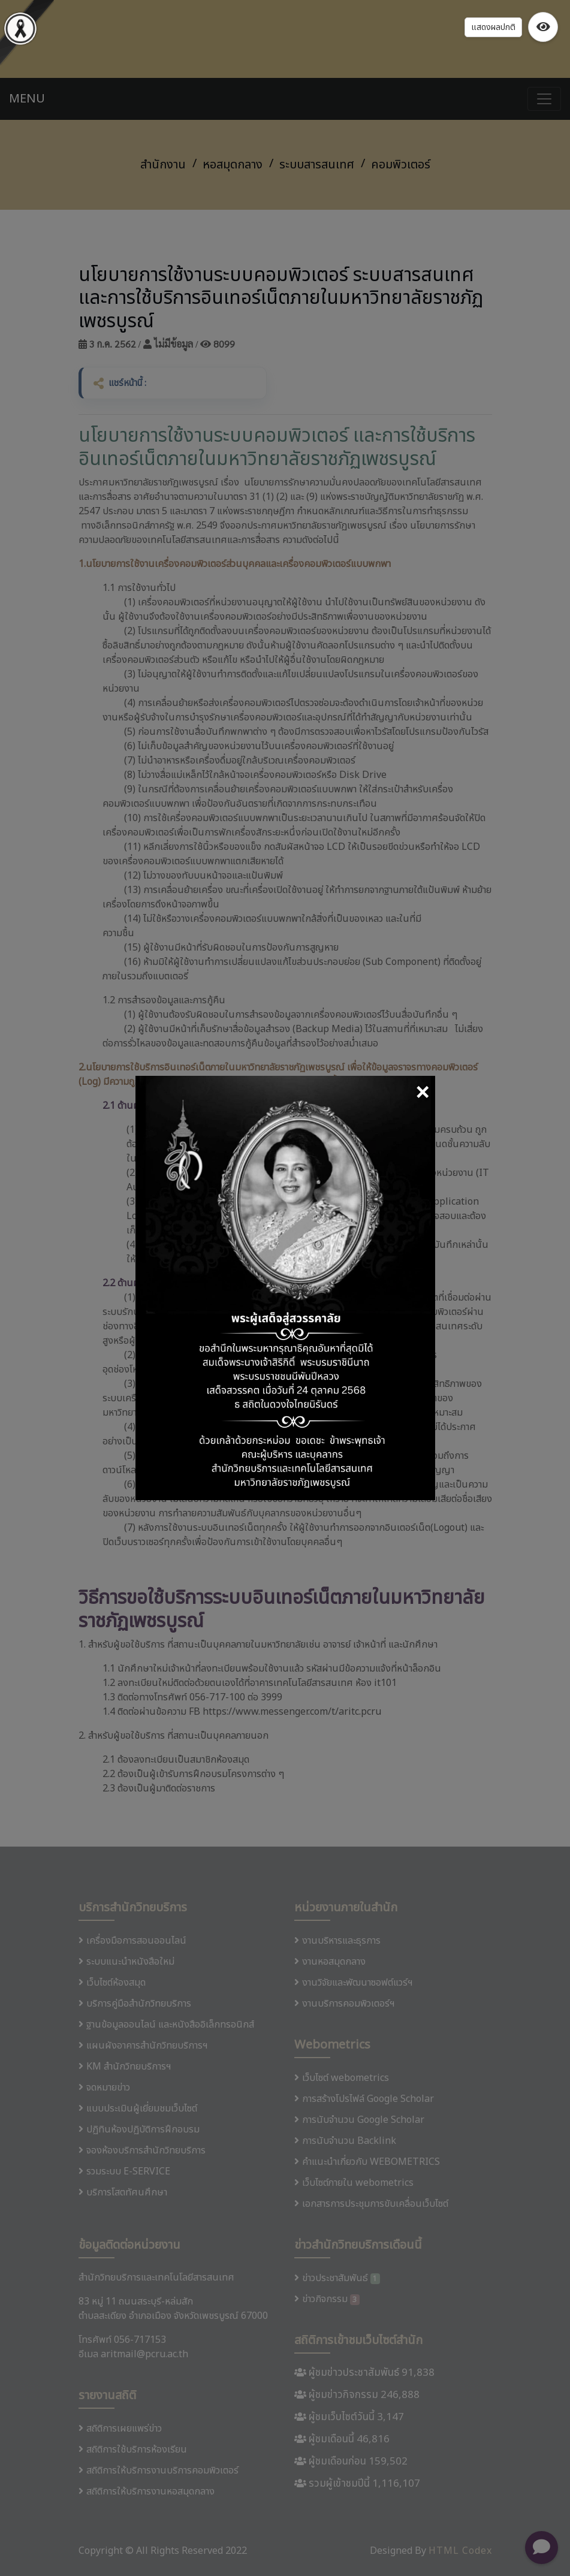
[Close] (422, 1094)
